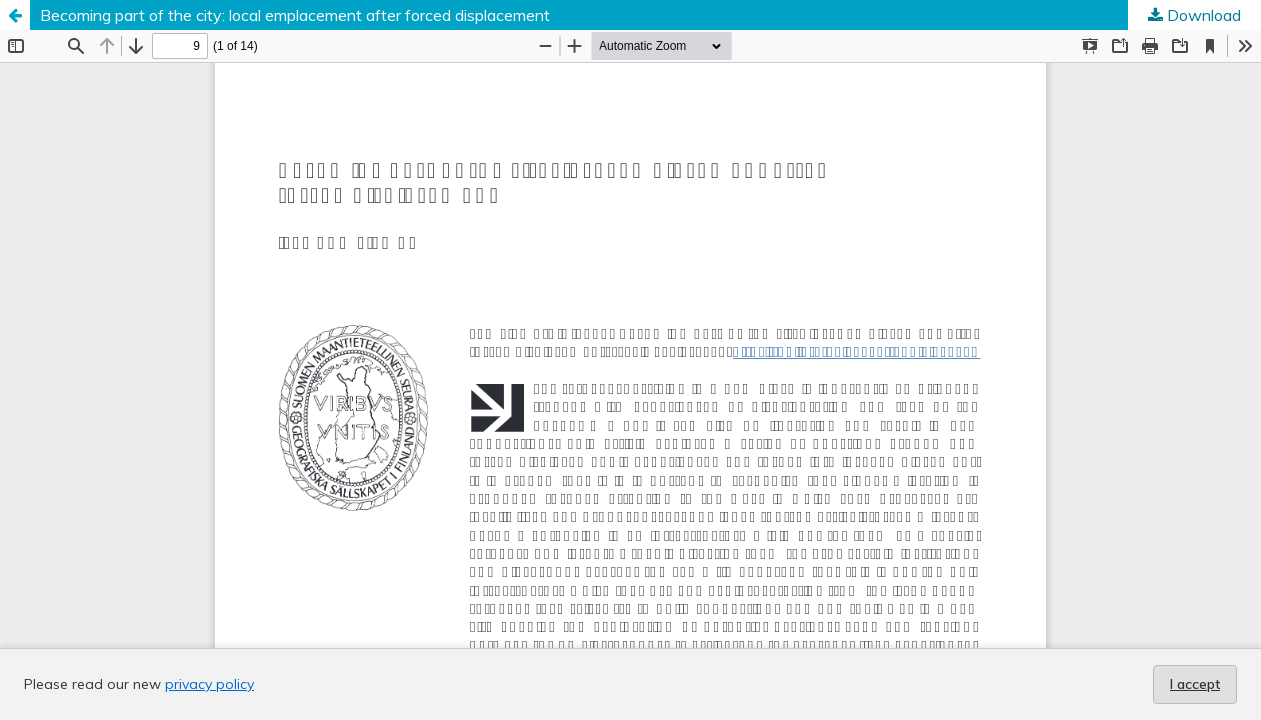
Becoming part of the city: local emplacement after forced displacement (295, 15)
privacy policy (209, 684)
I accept (1195, 684)
